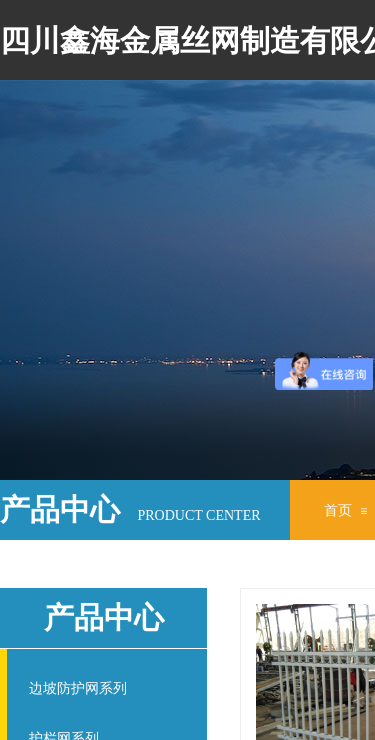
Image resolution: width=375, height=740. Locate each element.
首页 (338, 510)
